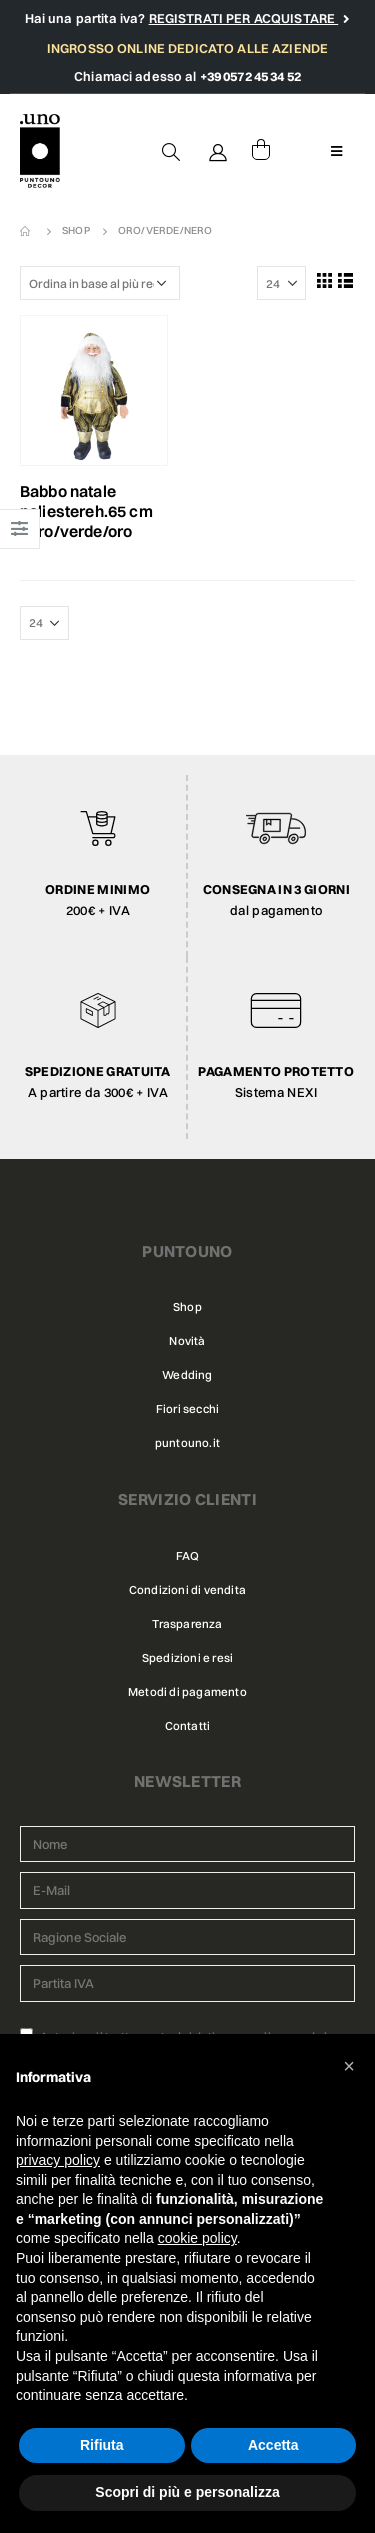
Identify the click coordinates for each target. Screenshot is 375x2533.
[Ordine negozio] (100, 283)
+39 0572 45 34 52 (250, 76)
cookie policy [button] (197, 2238)
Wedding (187, 1375)
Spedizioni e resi (187, 1658)
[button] (349, 2066)
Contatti (188, 1726)
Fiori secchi (187, 1409)
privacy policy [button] (58, 2160)
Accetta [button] (273, 2445)
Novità (187, 1341)
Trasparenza (187, 1624)
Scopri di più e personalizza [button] (187, 2492)
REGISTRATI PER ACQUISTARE (244, 18)
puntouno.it (187, 1443)
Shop (187, 1307)
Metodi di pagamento (187, 1692)
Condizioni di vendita (187, 1590)
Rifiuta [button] (102, 2445)
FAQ (188, 1556)
